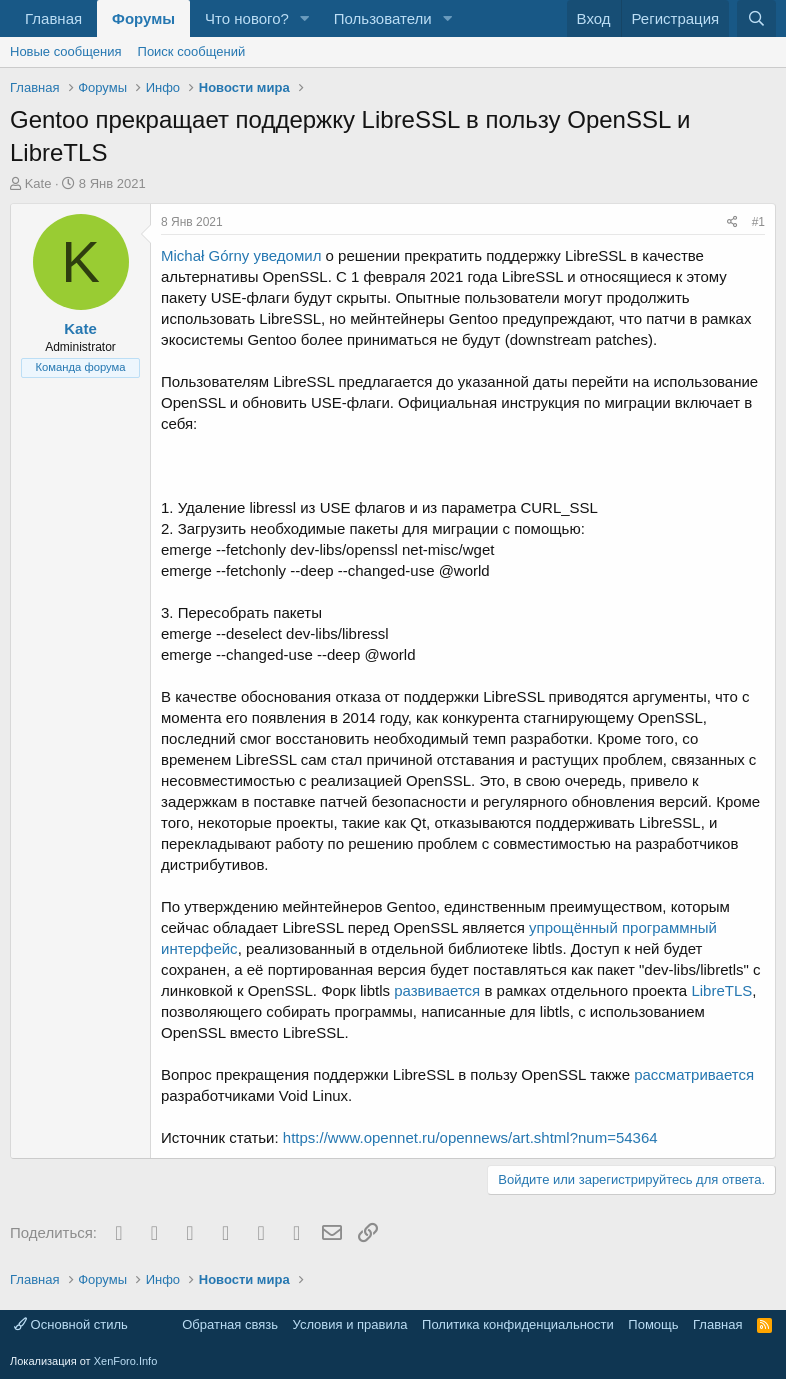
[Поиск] (756, 18)
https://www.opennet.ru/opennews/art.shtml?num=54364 (470, 1137)
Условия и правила (350, 1324)
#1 (758, 222)
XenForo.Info (126, 1361)
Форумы (143, 18)
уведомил (288, 255)
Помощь (653, 1324)
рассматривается (694, 1074)
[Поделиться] (732, 222)
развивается (437, 990)
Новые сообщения (66, 51)
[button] (305, 18)
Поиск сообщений (192, 51)
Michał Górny (205, 255)
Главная (53, 18)
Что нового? (247, 18)
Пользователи (383, 18)
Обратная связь (230, 1324)
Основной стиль (71, 1324)
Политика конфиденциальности (518, 1324)
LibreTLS (721, 990)
